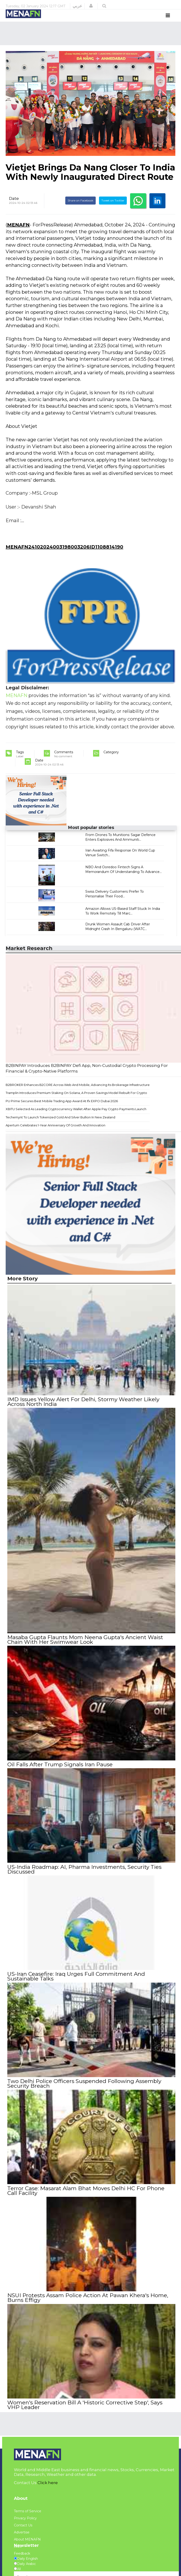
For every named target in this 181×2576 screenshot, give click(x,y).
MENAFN (18, 234)
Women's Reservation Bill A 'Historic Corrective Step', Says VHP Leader (84, 2412)
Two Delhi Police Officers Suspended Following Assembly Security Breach (84, 2091)
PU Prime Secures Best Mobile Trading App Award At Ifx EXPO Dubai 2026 (62, 1110)
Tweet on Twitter (112, 209)
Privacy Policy (25, 2526)
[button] (91, 5)
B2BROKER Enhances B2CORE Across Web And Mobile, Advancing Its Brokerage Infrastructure (78, 1093)
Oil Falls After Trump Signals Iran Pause (60, 1773)
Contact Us (23, 2533)
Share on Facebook (80, 209)
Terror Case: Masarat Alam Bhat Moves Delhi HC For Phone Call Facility (86, 2198)
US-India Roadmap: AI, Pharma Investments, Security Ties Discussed (84, 1877)
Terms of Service (27, 2519)
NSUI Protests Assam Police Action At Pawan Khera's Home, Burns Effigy (87, 2305)
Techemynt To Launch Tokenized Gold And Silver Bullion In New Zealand (60, 1126)
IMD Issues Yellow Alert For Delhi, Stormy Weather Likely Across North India (83, 1410)
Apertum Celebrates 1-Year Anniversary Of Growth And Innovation (55, 1134)
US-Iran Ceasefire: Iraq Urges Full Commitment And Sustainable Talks (76, 1984)
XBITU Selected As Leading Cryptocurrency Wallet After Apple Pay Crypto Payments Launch (76, 1118)
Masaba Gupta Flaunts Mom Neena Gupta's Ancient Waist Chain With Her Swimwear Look (85, 1648)
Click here (47, 2490)
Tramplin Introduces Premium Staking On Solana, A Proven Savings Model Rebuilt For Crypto (76, 1102)
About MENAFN (27, 2547)
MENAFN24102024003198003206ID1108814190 (64, 555)
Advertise (21, 2540)
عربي (77, 5)
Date (14, 207)
